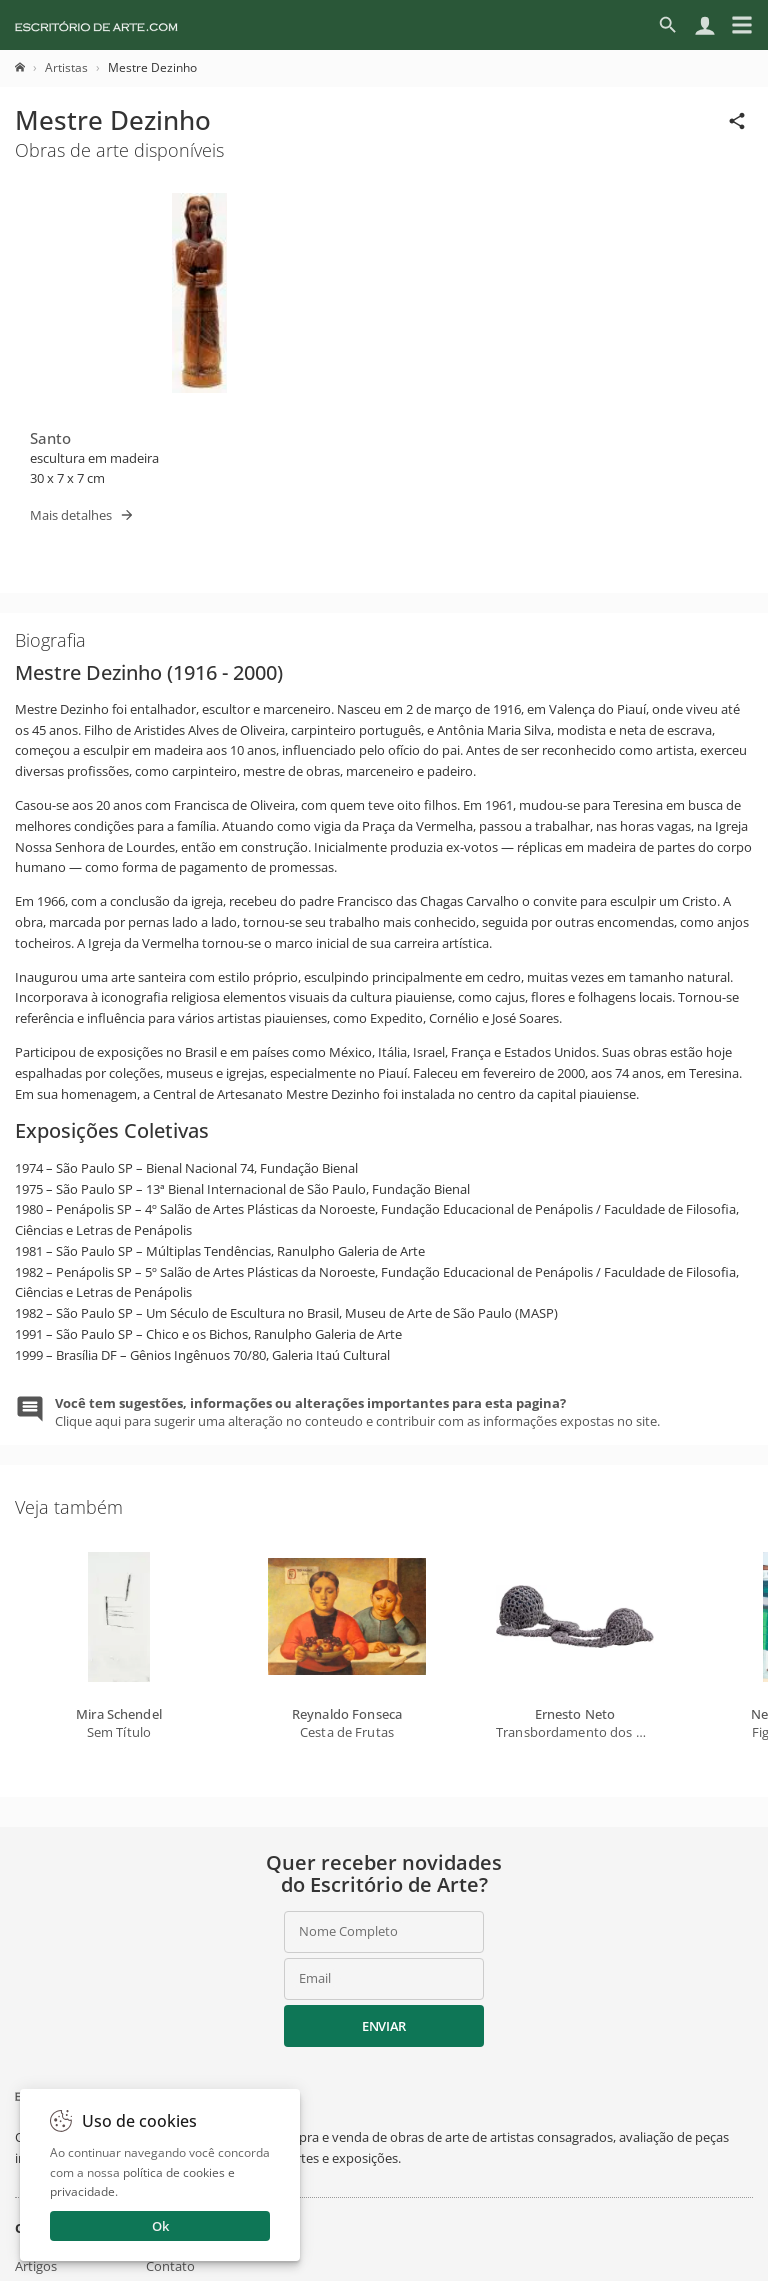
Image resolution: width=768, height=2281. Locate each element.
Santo (50, 438)
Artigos (36, 2266)
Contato (170, 2266)
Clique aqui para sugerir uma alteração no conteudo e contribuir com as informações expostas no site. (357, 1412)
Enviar (384, 2026)
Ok (160, 2226)
